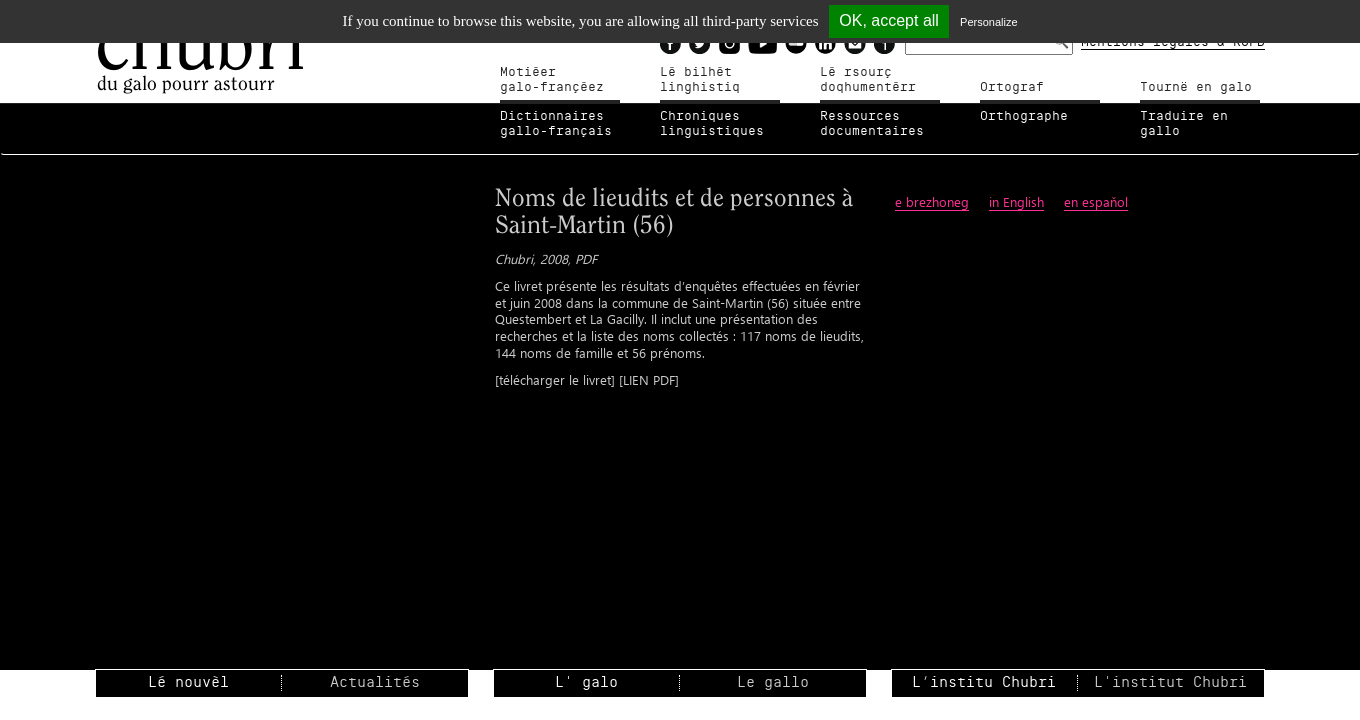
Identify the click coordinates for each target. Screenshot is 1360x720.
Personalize (988, 22)
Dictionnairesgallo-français (556, 124)
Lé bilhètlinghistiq (700, 80)
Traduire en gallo (1184, 124)
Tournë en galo (1196, 87)
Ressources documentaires (872, 124)
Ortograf (1012, 87)
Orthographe (1024, 116)
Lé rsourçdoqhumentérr (868, 80)
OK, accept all (889, 20)
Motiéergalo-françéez (552, 80)
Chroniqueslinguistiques (712, 124)
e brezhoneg (932, 201)
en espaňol (1096, 201)
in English (1016, 201)
